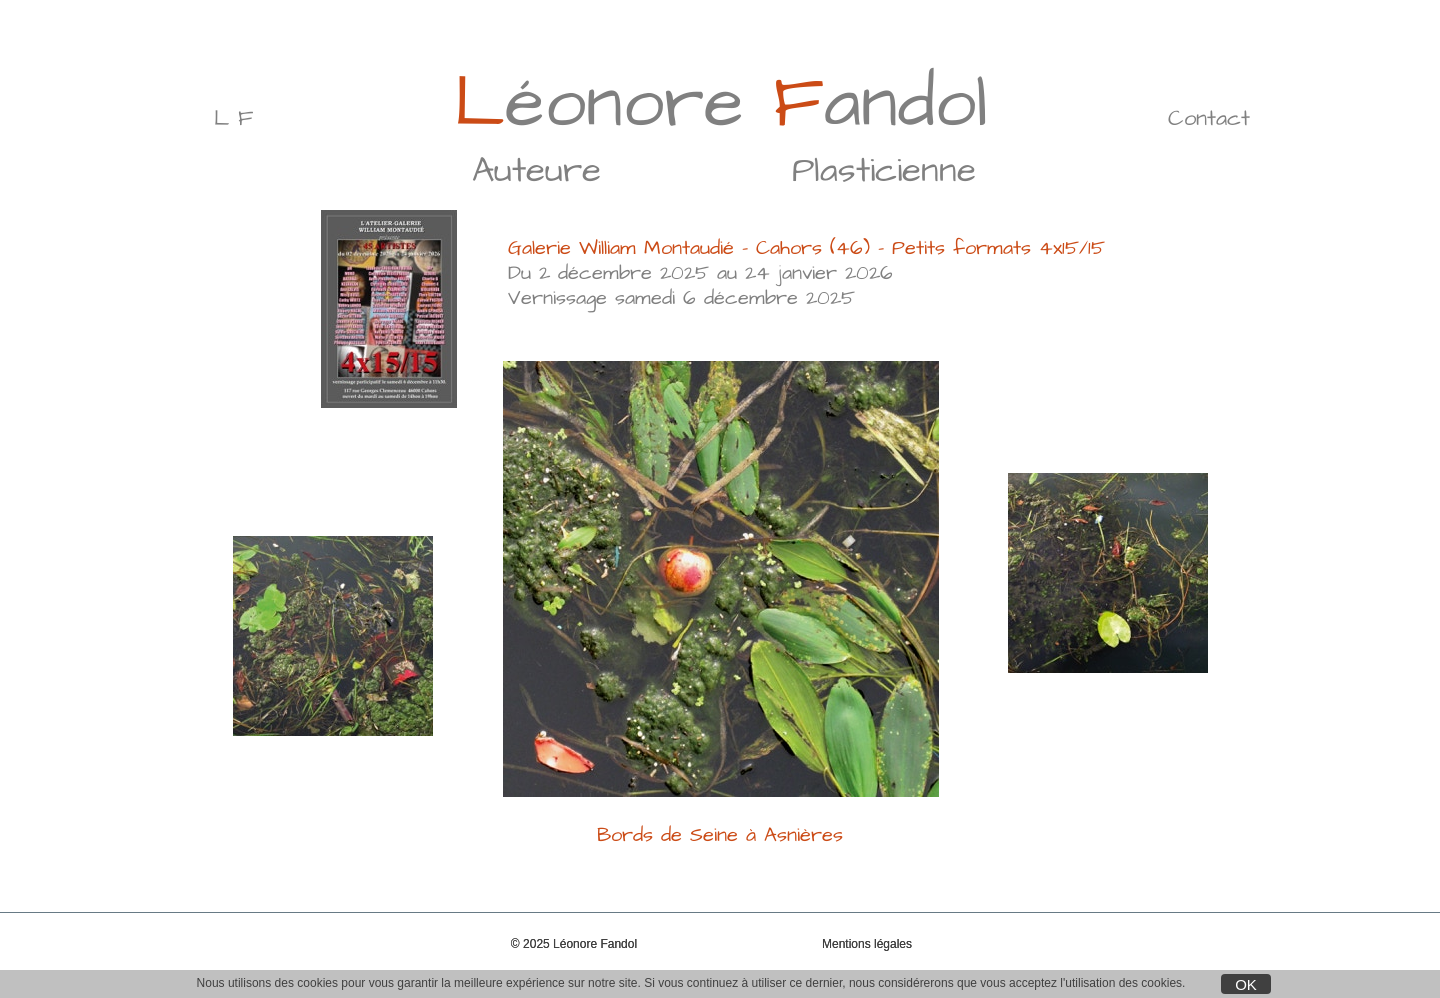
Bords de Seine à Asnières (720, 822)
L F (233, 118)
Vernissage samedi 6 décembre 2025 (681, 298)
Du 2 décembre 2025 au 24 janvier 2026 (700, 273)
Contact (1209, 118)
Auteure (536, 170)
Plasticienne (884, 170)
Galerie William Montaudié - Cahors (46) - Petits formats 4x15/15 (806, 248)
